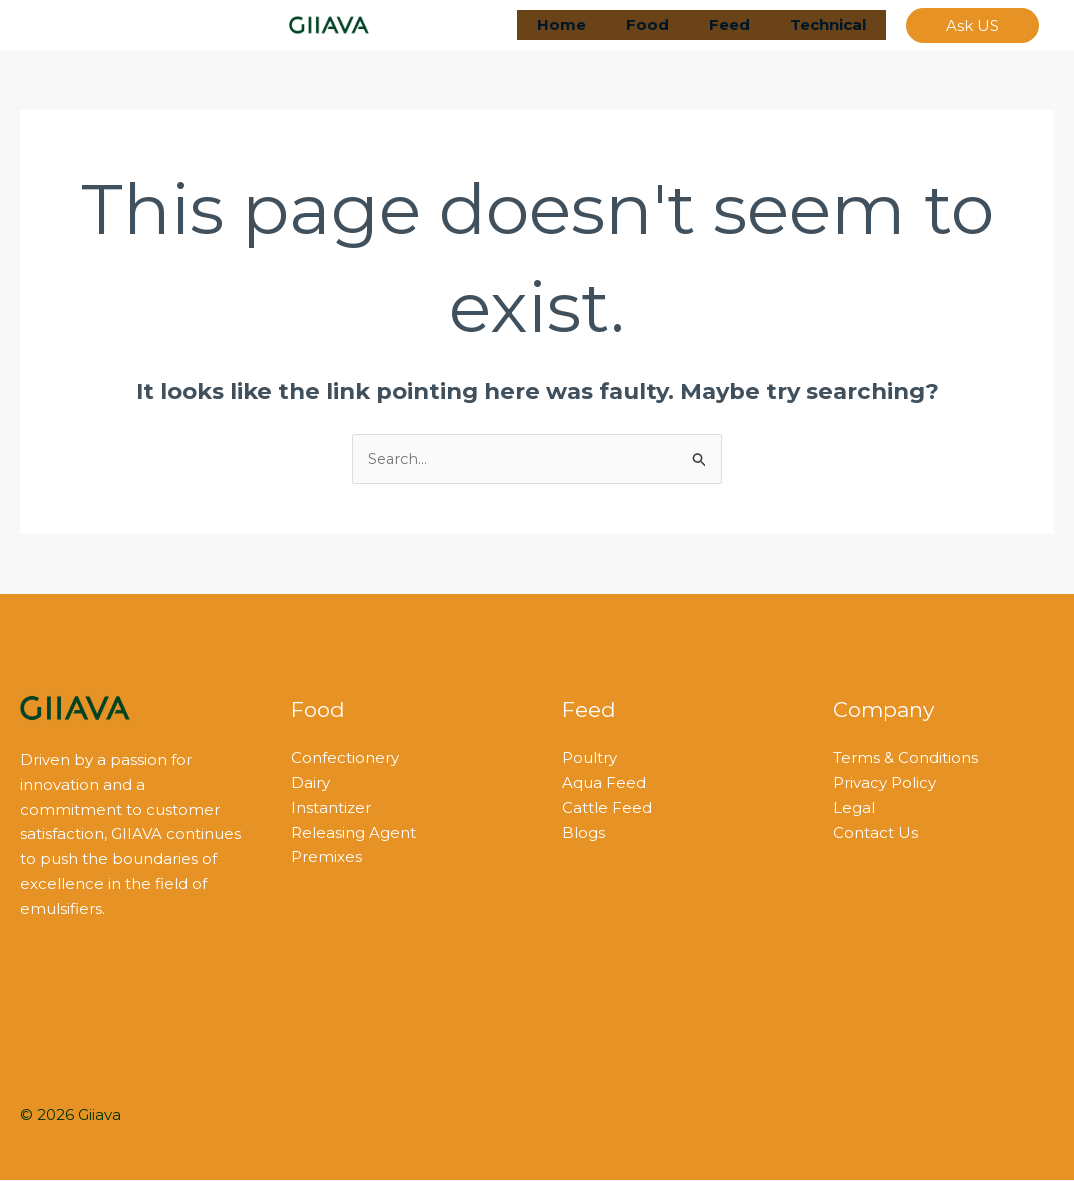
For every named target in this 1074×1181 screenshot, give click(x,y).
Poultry (589, 758)
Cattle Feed (607, 808)
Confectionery (345, 758)
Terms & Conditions (905, 758)
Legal (854, 808)
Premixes (326, 857)
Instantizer (331, 808)
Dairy (310, 783)
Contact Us (875, 832)
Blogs (583, 832)
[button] (972, 25)
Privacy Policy (884, 783)
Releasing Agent (353, 832)
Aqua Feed (604, 783)
